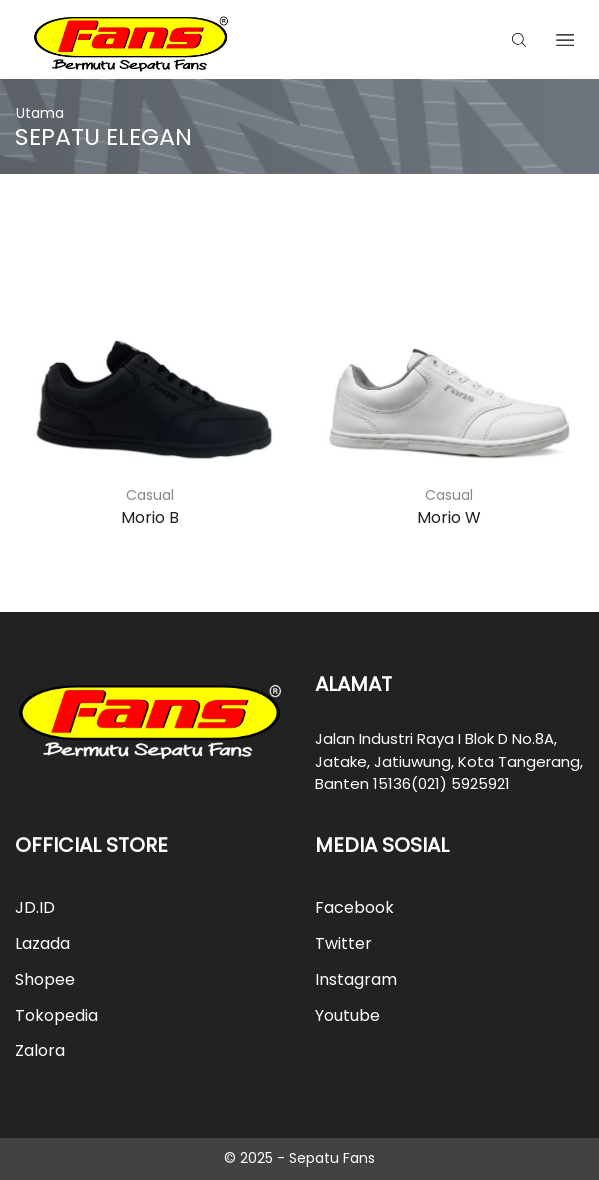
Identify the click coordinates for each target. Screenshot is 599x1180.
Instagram (356, 979)
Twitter (343, 943)
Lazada (42, 943)
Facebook (354, 907)
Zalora (40, 1050)
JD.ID (35, 907)
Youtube (347, 1015)
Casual (150, 495)
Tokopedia (56, 1015)
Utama (40, 113)
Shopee (45, 979)
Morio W (449, 517)
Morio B (150, 517)
